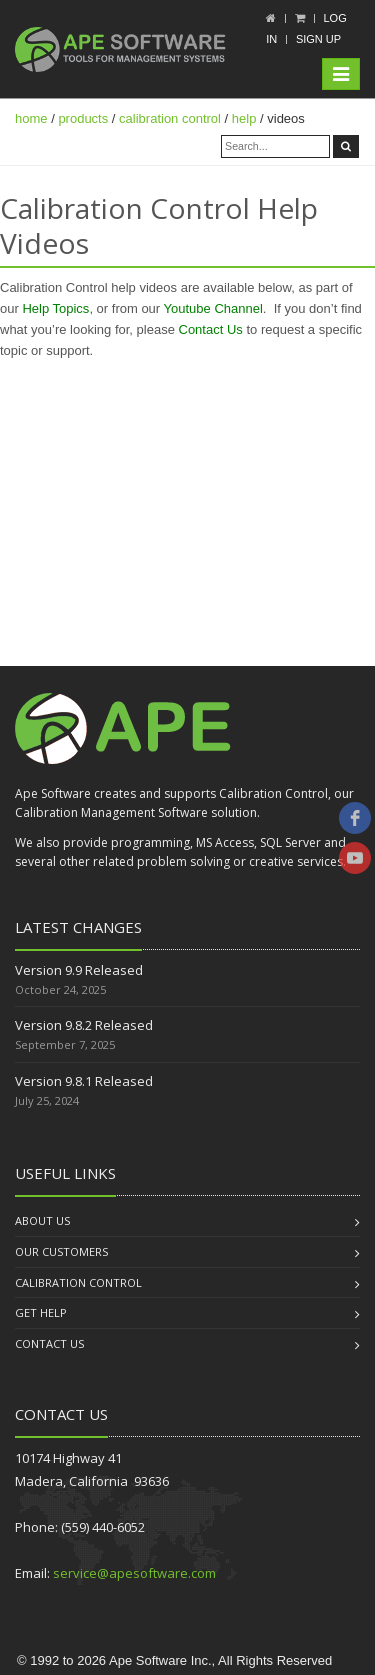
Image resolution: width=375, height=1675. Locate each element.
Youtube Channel (213, 308)
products (83, 118)
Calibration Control (78, 1282)
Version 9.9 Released (79, 970)
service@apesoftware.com (134, 1573)
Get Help (41, 1312)
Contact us (49, 1343)
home (31, 118)
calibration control (170, 118)
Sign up (318, 39)
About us (42, 1220)
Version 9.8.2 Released (84, 1025)
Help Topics (55, 308)
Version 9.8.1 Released (84, 1081)
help (244, 118)
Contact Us (211, 329)
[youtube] (355, 858)
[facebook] (355, 818)
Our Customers (61, 1251)
